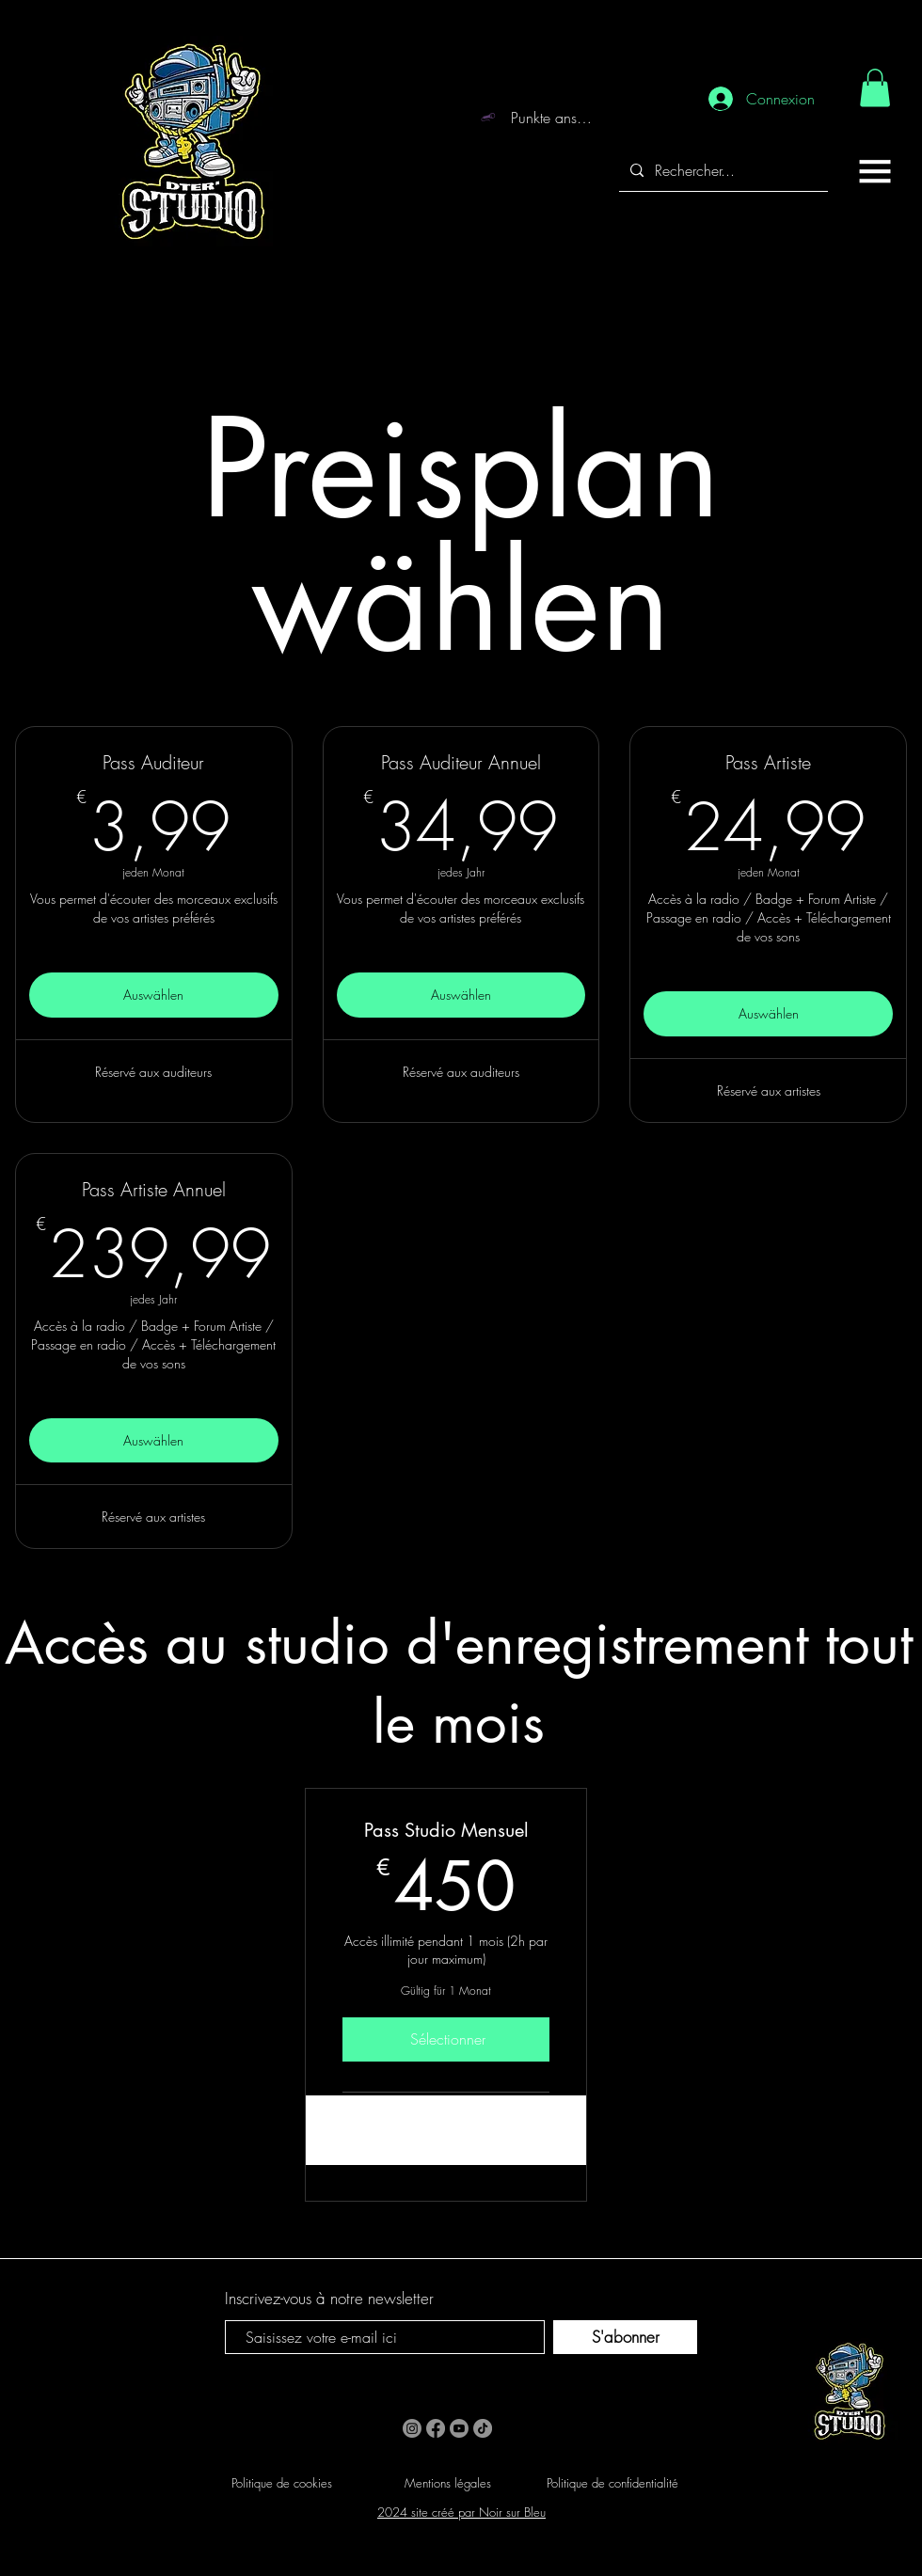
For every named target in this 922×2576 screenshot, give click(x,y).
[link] (875, 88)
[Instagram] (412, 2428)
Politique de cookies (281, 2482)
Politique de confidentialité (612, 2482)
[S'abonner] (625, 2337)
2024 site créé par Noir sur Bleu (461, 2512)
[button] (875, 171)
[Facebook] (435, 2428)
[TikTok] (482, 2428)
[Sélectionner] (445, 2039)
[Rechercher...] (721, 170)
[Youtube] (459, 2428)
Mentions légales (448, 2482)
